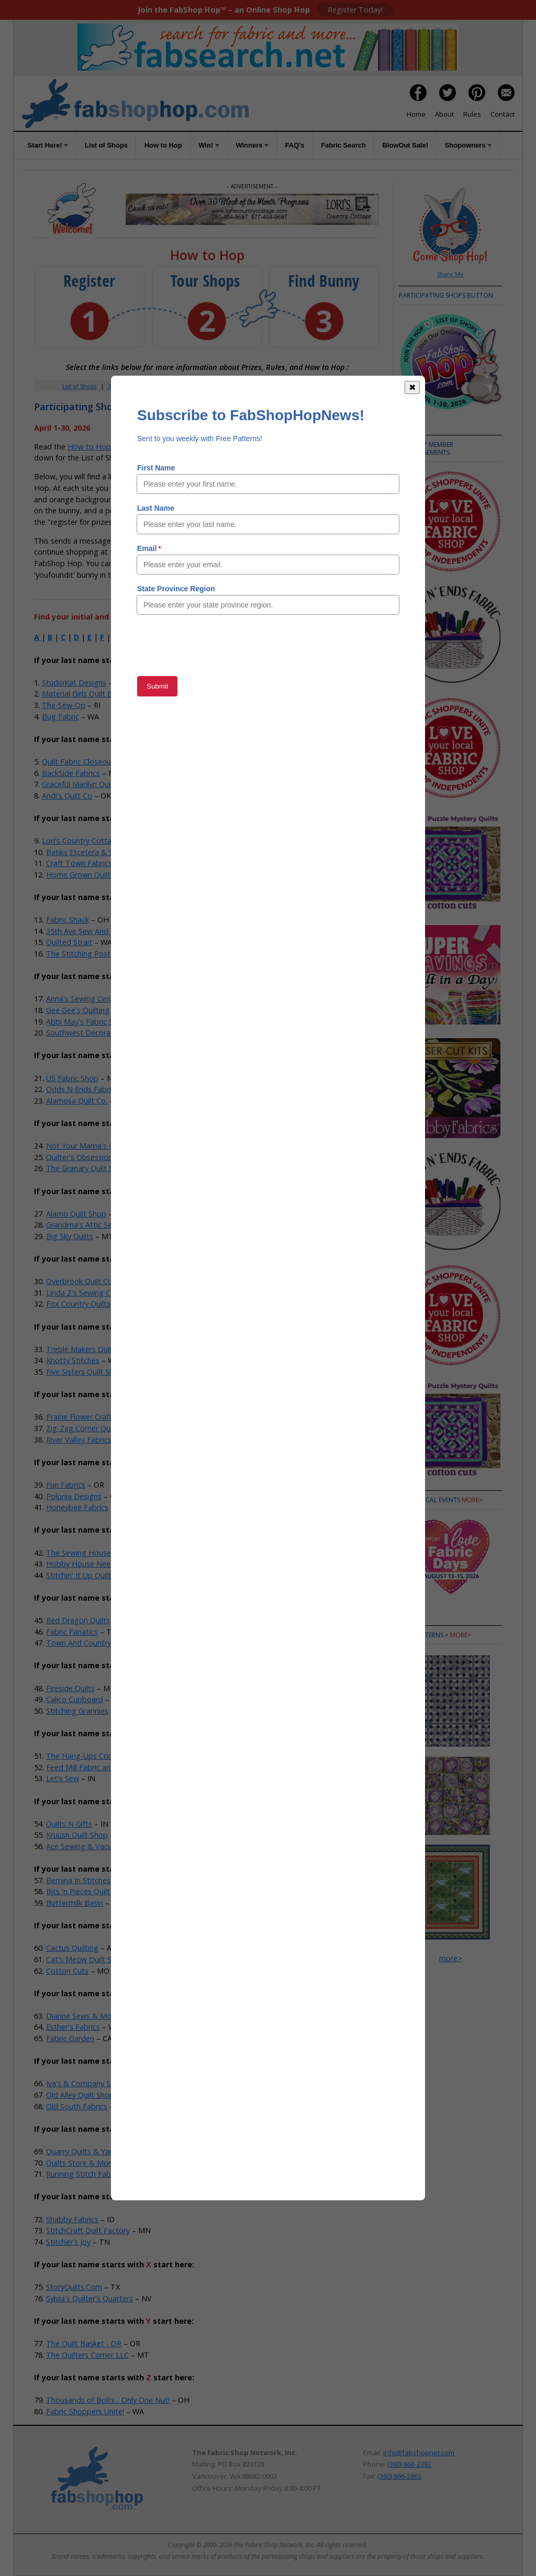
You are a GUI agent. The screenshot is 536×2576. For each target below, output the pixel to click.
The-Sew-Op (63, 705)
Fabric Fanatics (72, 1632)
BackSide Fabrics (71, 773)
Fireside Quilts (70, 1688)
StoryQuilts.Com (74, 2287)
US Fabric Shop (72, 1078)
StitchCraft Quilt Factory (88, 2230)
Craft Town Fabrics (79, 863)
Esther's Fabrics (73, 2027)
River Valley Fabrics (78, 1440)
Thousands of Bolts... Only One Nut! (108, 2400)
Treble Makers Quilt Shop (90, 1349)
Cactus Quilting (72, 1948)
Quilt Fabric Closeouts (80, 762)
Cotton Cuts (67, 1971)
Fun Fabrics (65, 1485)
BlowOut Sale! (405, 145)
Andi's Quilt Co (67, 796)
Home (416, 114)
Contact (502, 114)
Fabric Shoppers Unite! (85, 2411)
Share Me (450, 274)
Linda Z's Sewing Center (87, 1293)
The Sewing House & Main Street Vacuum (118, 1553)
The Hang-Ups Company (89, 1756)
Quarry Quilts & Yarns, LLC (91, 2151)
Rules (472, 114)
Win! (208, 145)
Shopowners (468, 145)
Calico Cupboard (74, 1699)
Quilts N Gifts (69, 1824)
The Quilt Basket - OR (83, 2343)
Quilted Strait (69, 942)
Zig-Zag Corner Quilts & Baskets (102, 1428)
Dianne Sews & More (82, 2016)
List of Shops (106, 145)
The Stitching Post (78, 954)
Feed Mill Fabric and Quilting (95, 1767)
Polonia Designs (74, 1496)
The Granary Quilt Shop (86, 1168)
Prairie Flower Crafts (81, 1417)
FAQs (269, 386)
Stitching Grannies (77, 1711)
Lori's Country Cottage (81, 841)
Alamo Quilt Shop (76, 1214)
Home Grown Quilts (80, 875)
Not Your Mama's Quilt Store (96, 1146)
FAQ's (295, 145)
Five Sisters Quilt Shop (84, 1372)
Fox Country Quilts (78, 1304)
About (444, 114)
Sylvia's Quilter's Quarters (89, 2298)
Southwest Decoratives (86, 1033)
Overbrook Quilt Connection (94, 1281)
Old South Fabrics (76, 2106)
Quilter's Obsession (79, 1157)
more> (472, 1499)
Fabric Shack (67, 920)
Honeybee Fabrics (77, 1507)
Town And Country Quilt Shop (97, 1643)
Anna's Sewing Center (83, 999)
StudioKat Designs (74, 683)
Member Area (162, 386)
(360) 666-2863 (399, 2476)
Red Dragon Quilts (78, 1620)
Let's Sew (62, 1778)
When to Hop (333, 386)
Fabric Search (343, 145)
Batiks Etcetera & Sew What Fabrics (108, 852)
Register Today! (355, 10)
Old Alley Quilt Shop (80, 2095)
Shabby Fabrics (72, 2219)
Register (119, 386)
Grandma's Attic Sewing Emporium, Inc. (114, 1225)
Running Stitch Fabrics (84, 2174)
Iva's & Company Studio (87, 2083)
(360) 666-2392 (409, 2464)
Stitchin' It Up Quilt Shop (88, 1575)
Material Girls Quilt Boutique (90, 694)
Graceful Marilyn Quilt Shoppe (93, 784)
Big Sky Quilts (69, 1236)
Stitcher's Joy (68, 2242)
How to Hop (163, 145)
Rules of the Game (210, 447)
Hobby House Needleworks (93, 1564)
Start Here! (48, 145)
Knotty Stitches (72, 1360)
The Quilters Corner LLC (87, 2355)
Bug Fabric (60, 717)
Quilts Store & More (80, 2163)
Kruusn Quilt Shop (77, 1835)
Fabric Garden (70, 2038)
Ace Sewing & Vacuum (84, 1846)
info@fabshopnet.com (418, 2452)
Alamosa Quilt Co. (76, 1101)
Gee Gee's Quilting (77, 1010)
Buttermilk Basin (74, 1903)
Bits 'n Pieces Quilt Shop (88, 1891)
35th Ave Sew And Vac (84, 931)
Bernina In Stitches (78, 1880)
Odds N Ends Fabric (80, 1089)
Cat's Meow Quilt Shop (85, 1959)
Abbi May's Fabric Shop (86, 1022)
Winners (252, 145)
